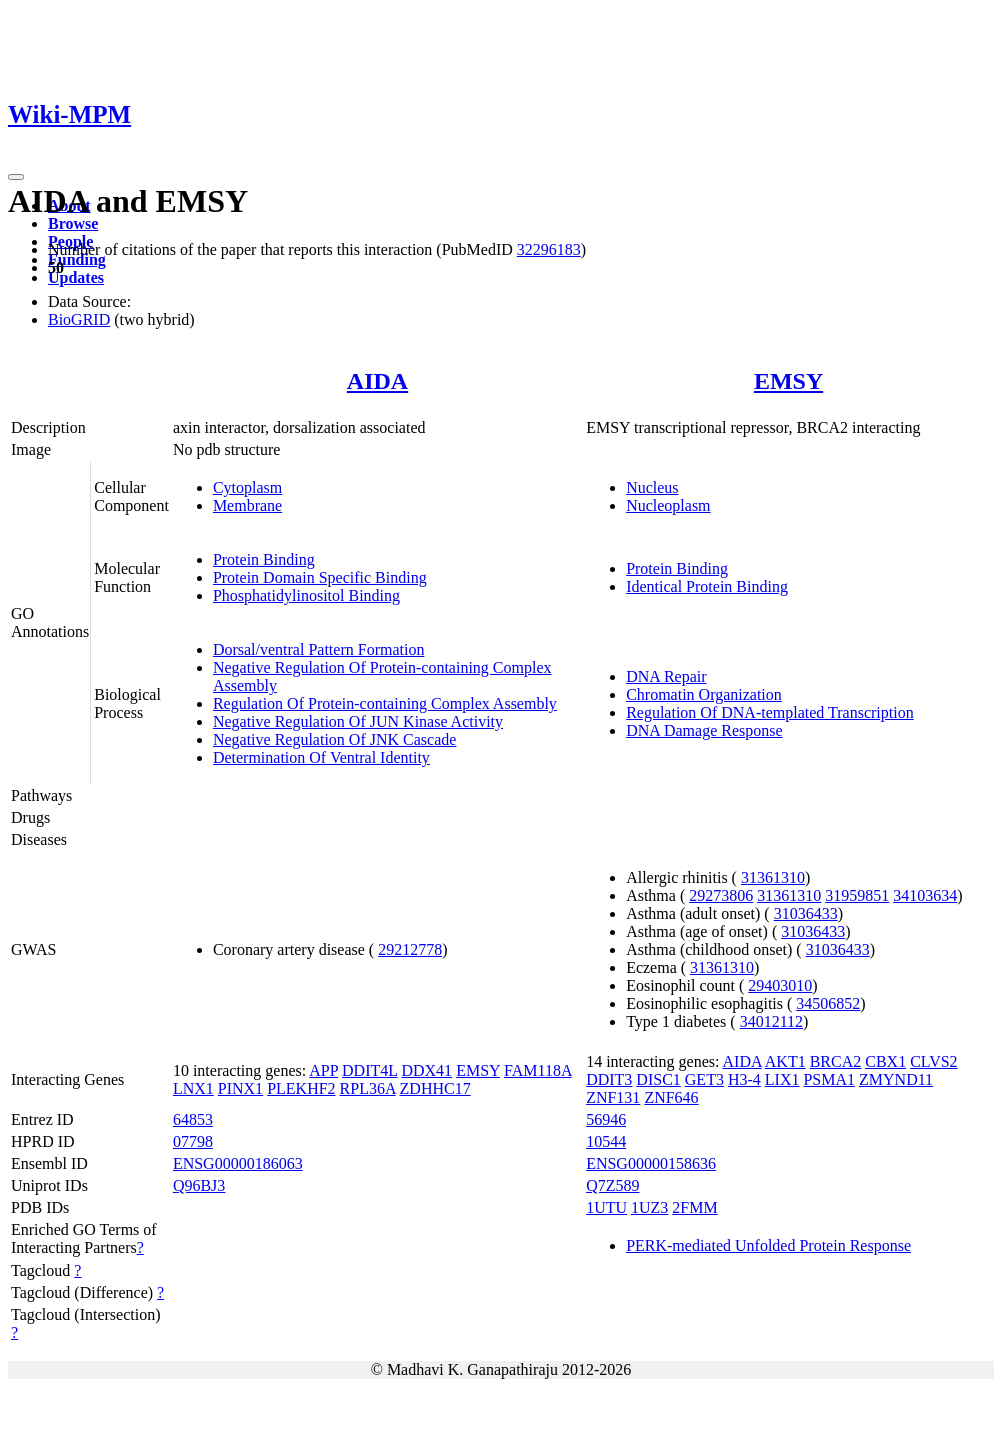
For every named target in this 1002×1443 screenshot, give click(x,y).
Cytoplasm (247, 487)
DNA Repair (666, 676)
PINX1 (240, 1088)
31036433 (806, 913)
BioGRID (79, 319)
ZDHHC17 (435, 1088)
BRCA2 (836, 1061)
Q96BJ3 (199, 1185)
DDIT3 (609, 1079)
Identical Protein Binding (707, 586)
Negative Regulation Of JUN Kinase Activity (358, 721)
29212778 (410, 949)
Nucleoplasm (668, 505)
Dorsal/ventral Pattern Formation (319, 649)
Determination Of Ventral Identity (321, 757)
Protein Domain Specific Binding (320, 577)
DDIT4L (369, 1070)
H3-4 (744, 1079)
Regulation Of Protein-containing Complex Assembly (385, 703)
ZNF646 (671, 1097)
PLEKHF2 (301, 1088)
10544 (606, 1141)
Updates (76, 277)
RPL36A (368, 1088)
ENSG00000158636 (651, 1163)
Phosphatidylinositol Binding (306, 595)
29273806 (721, 895)
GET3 (704, 1079)
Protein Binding (264, 559)
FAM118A (538, 1070)
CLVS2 (933, 1061)
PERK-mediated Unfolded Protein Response (768, 1245)
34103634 (925, 895)
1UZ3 (649, 1207)
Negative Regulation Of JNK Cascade (334, 739)
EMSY (788, 381)
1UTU (606, 1207)
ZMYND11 (896, 1079)
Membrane (247, 505)
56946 (606, 1119)
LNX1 (193, 1088)
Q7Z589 (612, 1185)
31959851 (857, 895)
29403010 (780, 985)
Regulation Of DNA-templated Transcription (770, 712)
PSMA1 (829, 1079)
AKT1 (785, 1061)
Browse (73, 223)
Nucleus (652, 487)
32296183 (549, 249)
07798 (193, 1141)
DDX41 (426, 1070)
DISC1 (658, 1079)
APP (323, 1070)
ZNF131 (613, 1097)
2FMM (694, 1207)
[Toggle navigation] (16, 177)
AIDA (377, 381)
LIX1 (782, 1079)
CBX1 (885, 1061)
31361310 (773, 877)
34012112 (771, 1021)
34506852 (828, 1003)
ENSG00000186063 (238, 1163)
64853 (193, 1119)
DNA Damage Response (704, 730)
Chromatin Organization (704, 694)
